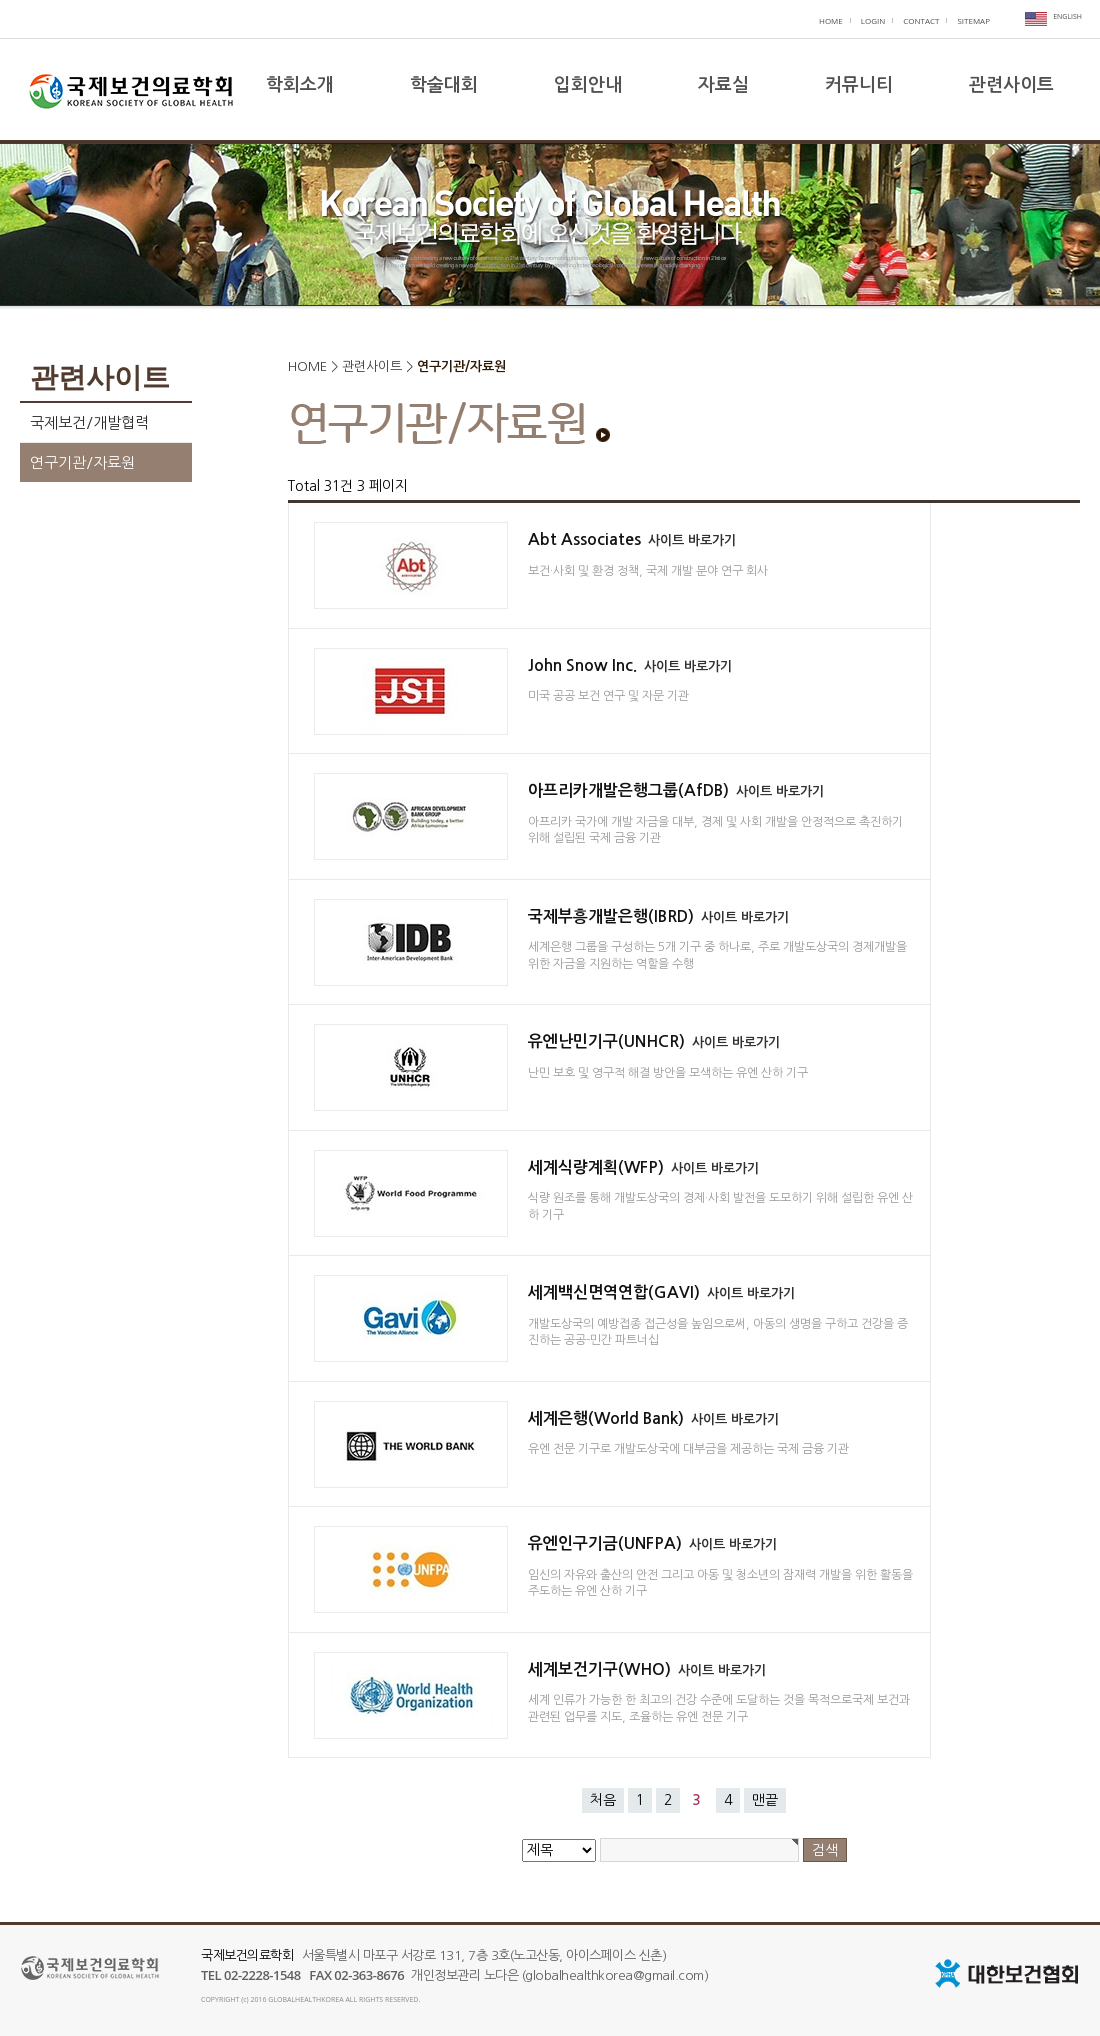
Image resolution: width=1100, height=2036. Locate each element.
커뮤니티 (859, 85)
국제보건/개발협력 (89, 422)
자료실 (723, 85)
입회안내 (588, 85)
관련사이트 (1011, 85)
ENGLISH (1067, 16)
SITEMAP (973, 20)
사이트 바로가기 (692, 540)
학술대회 (444, 85)
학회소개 (300, 85)
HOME (831, 20)
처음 (603, 1800)
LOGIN (873, 20)
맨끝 (765, 1800)
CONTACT (921, 20)
